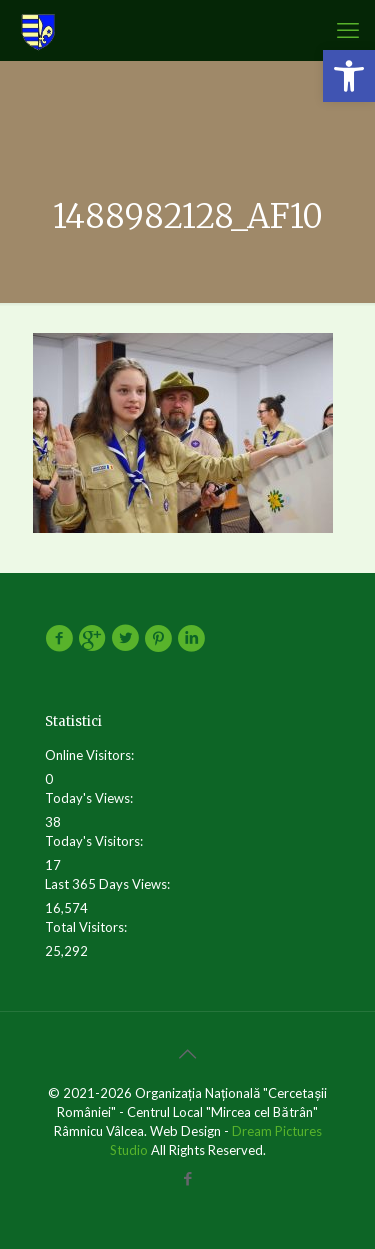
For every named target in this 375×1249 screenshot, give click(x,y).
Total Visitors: (87, 927)
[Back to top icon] (188, 1053)
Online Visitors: (91, 755)
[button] (349, 76)
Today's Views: (90, 798)
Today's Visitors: (95, 841)
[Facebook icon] (187, 1178)
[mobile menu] (348, 30)
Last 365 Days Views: (109, 884)
